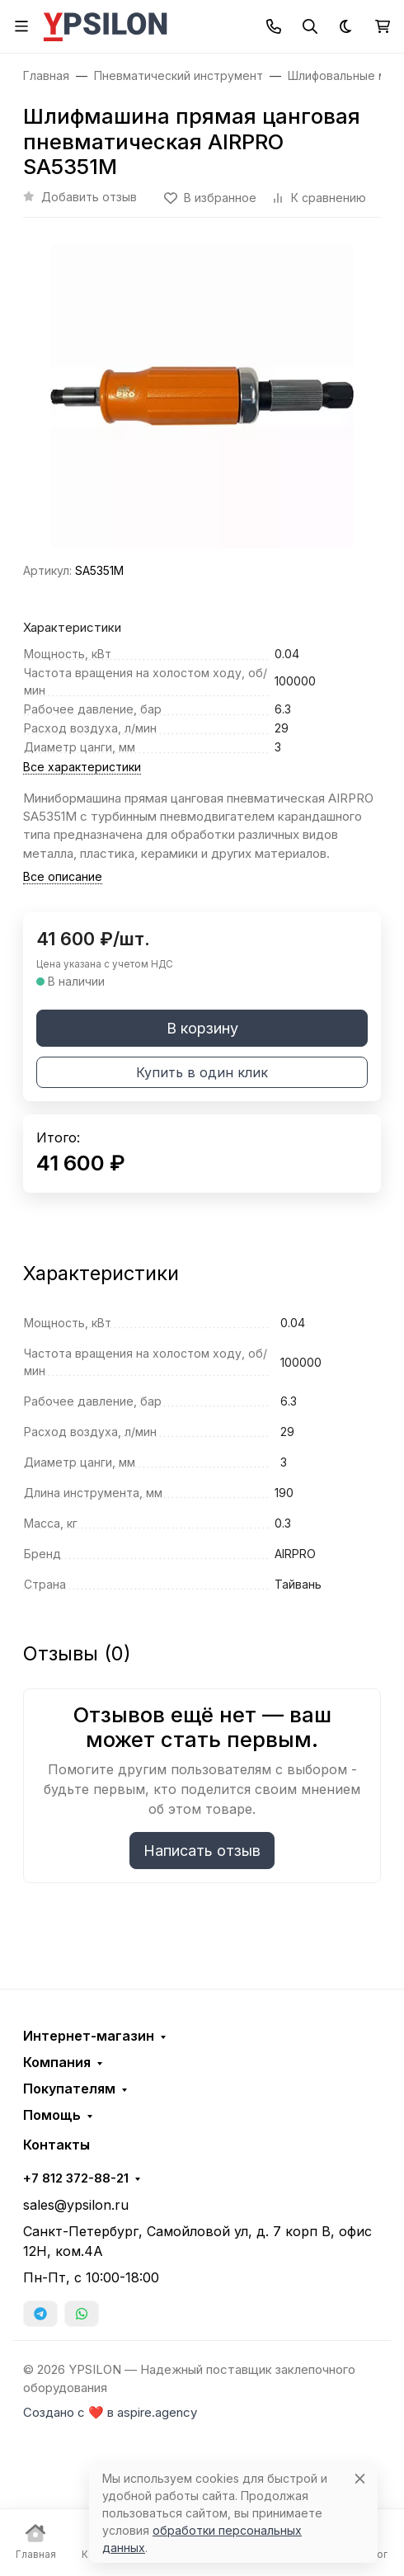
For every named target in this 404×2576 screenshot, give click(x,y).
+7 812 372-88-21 (76, 2178)
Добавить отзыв (89, 197)
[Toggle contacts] (274, 26)
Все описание (62, 876)
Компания (57, 2062)
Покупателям (69, 2088)
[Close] (359, 2478)
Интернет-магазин (88, 2035)
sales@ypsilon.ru (76, 2205)
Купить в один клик (202, 1072)
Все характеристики (82, 767)
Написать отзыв (202, 1850)
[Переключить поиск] (310, 26)
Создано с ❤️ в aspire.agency (110, 2412)
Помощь (52, 2115)
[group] (202, 396)
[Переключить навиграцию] (21, 26)
